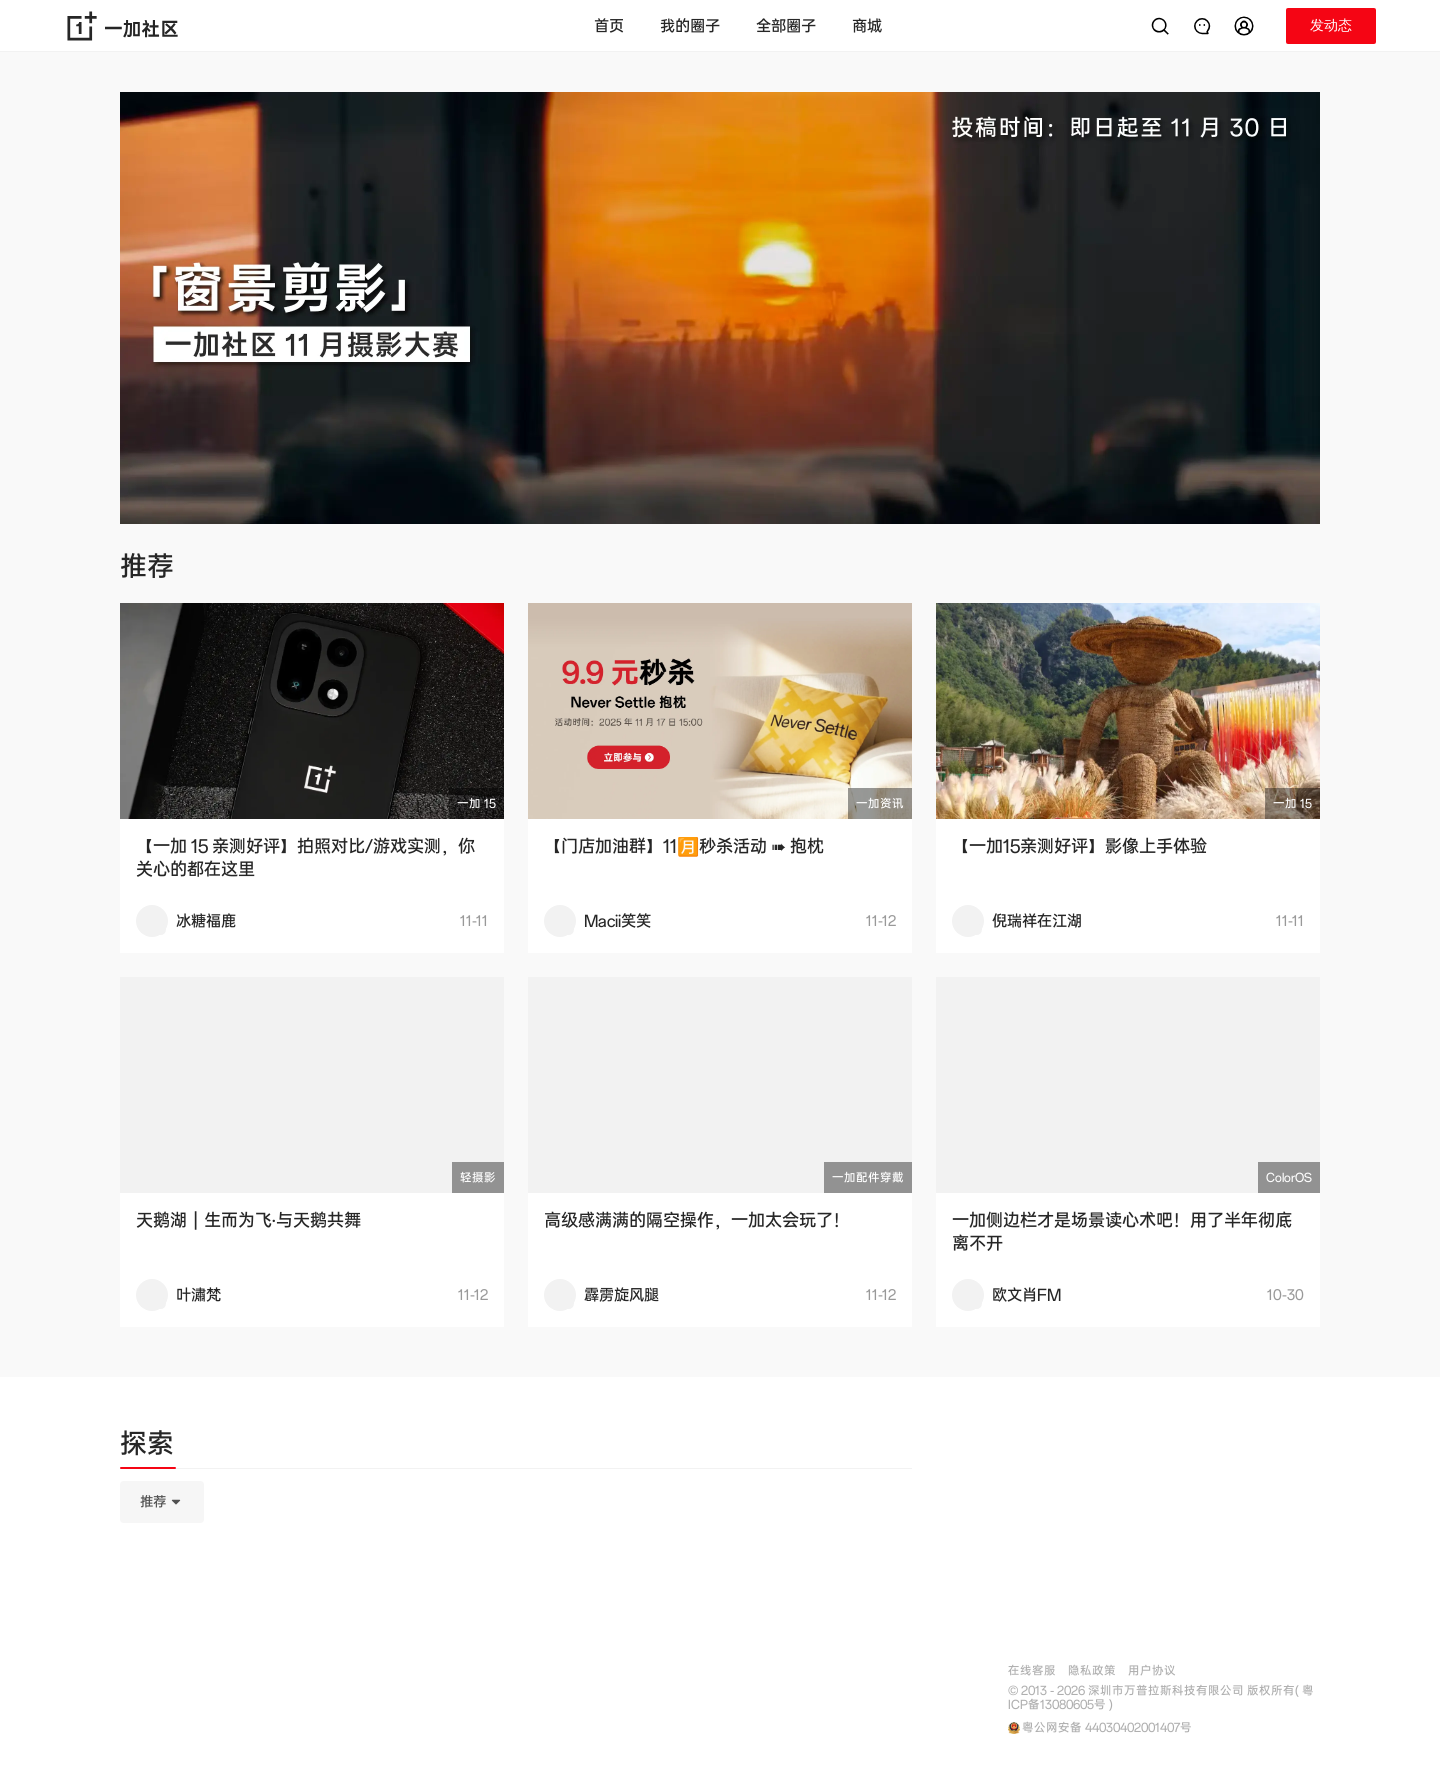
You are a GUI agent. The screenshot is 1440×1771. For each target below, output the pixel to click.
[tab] (147, 1447)
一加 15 (476, 803)
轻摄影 (478, 1177)
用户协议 (1152, 1670)
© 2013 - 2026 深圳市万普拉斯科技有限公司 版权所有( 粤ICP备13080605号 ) (1161, 1698)
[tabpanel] (516, 1602)
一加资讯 (880, 803)
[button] (1247, 26)
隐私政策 (1092, 1670)
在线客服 (1032, 1670)
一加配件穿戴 (868, 1177)
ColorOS (1289, 1177)
